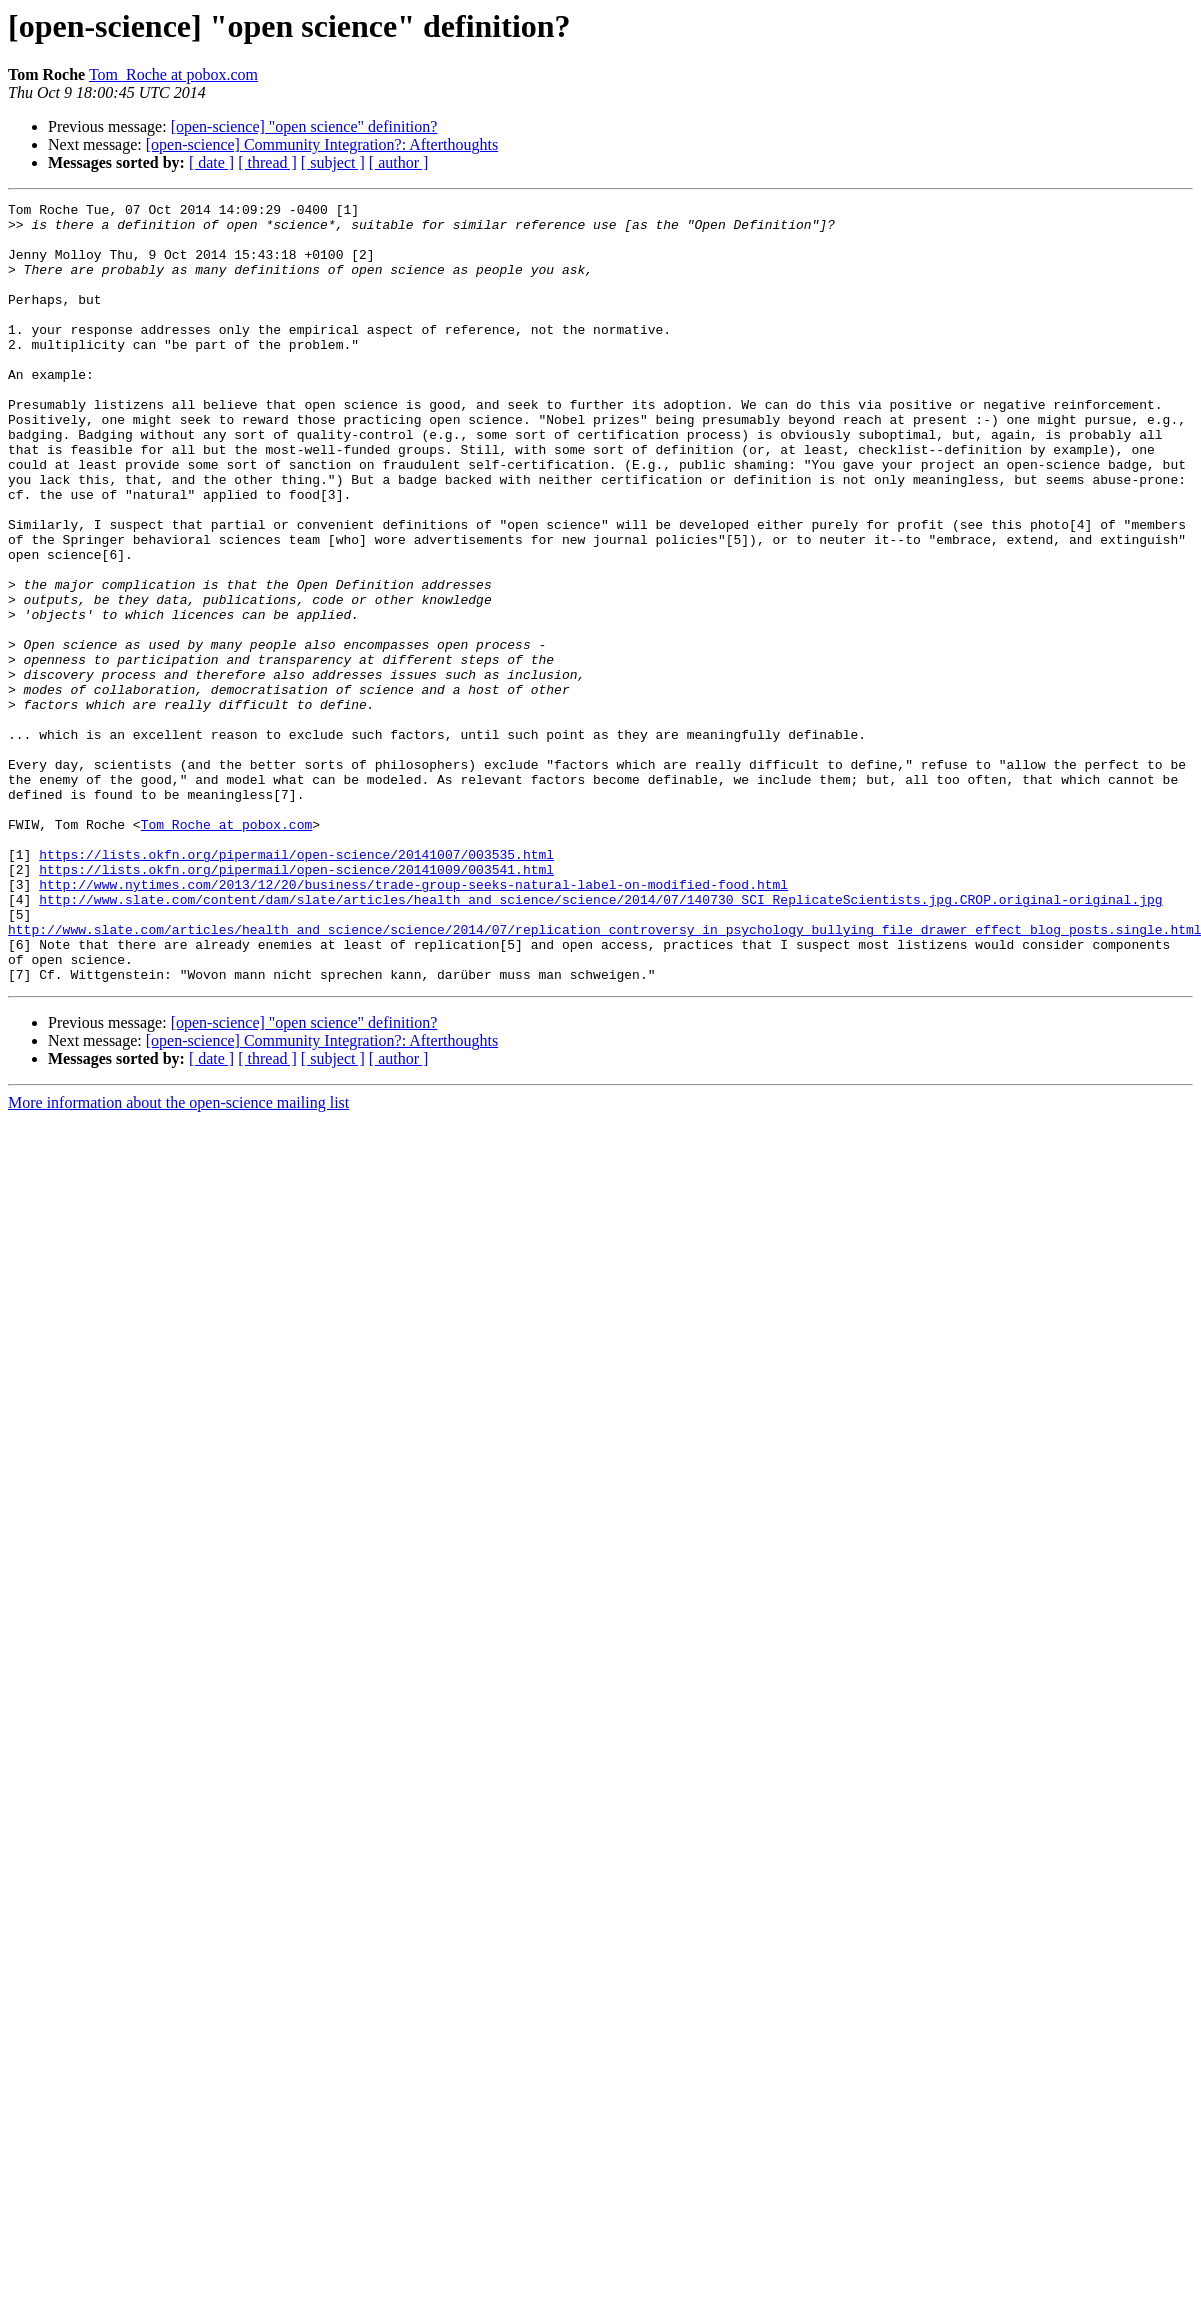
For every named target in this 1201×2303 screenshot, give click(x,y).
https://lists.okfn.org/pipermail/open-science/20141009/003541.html (296, 1004)
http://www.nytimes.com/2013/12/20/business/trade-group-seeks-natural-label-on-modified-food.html (413, 1022)
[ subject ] (333, 162)
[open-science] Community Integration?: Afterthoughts (322, 144)
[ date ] (211, 162)
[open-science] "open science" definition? (304, 126)
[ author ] (399, 162)
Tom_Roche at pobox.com (173, 74)
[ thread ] (267, 162)
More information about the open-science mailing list (178, 1258)
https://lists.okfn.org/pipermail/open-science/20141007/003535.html (296, 986)
